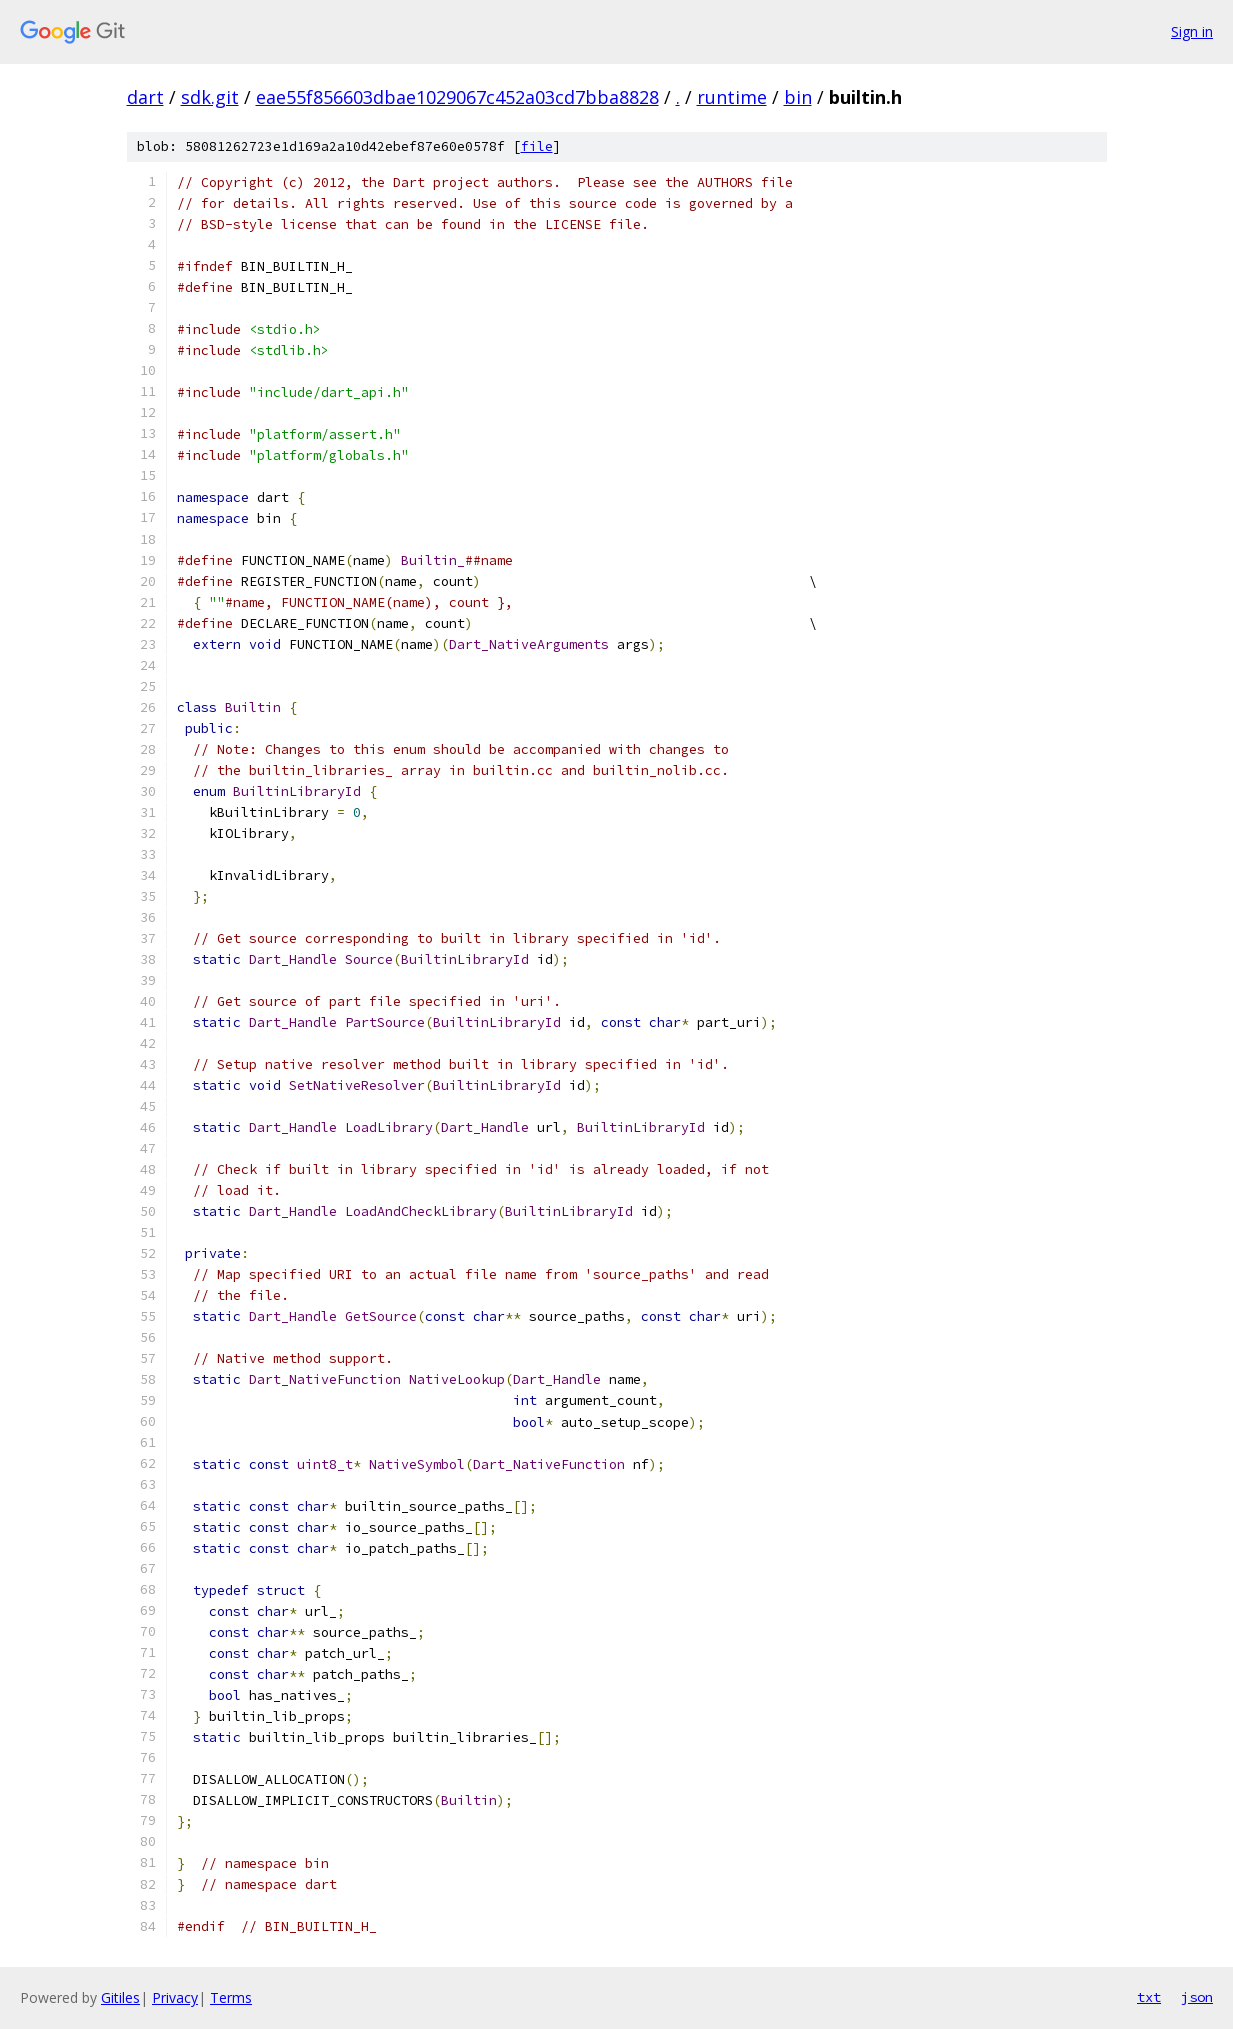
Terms (231, 1997)
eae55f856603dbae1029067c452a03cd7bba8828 (457, 97)
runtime (732, 97)
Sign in (1192, 31)
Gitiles (120, 1997)
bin (798, 97)
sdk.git (210, 97)
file (537, 146)
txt (1149, 1997)
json (1197, 1997)
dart (145, 97)
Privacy (175, 1997)
